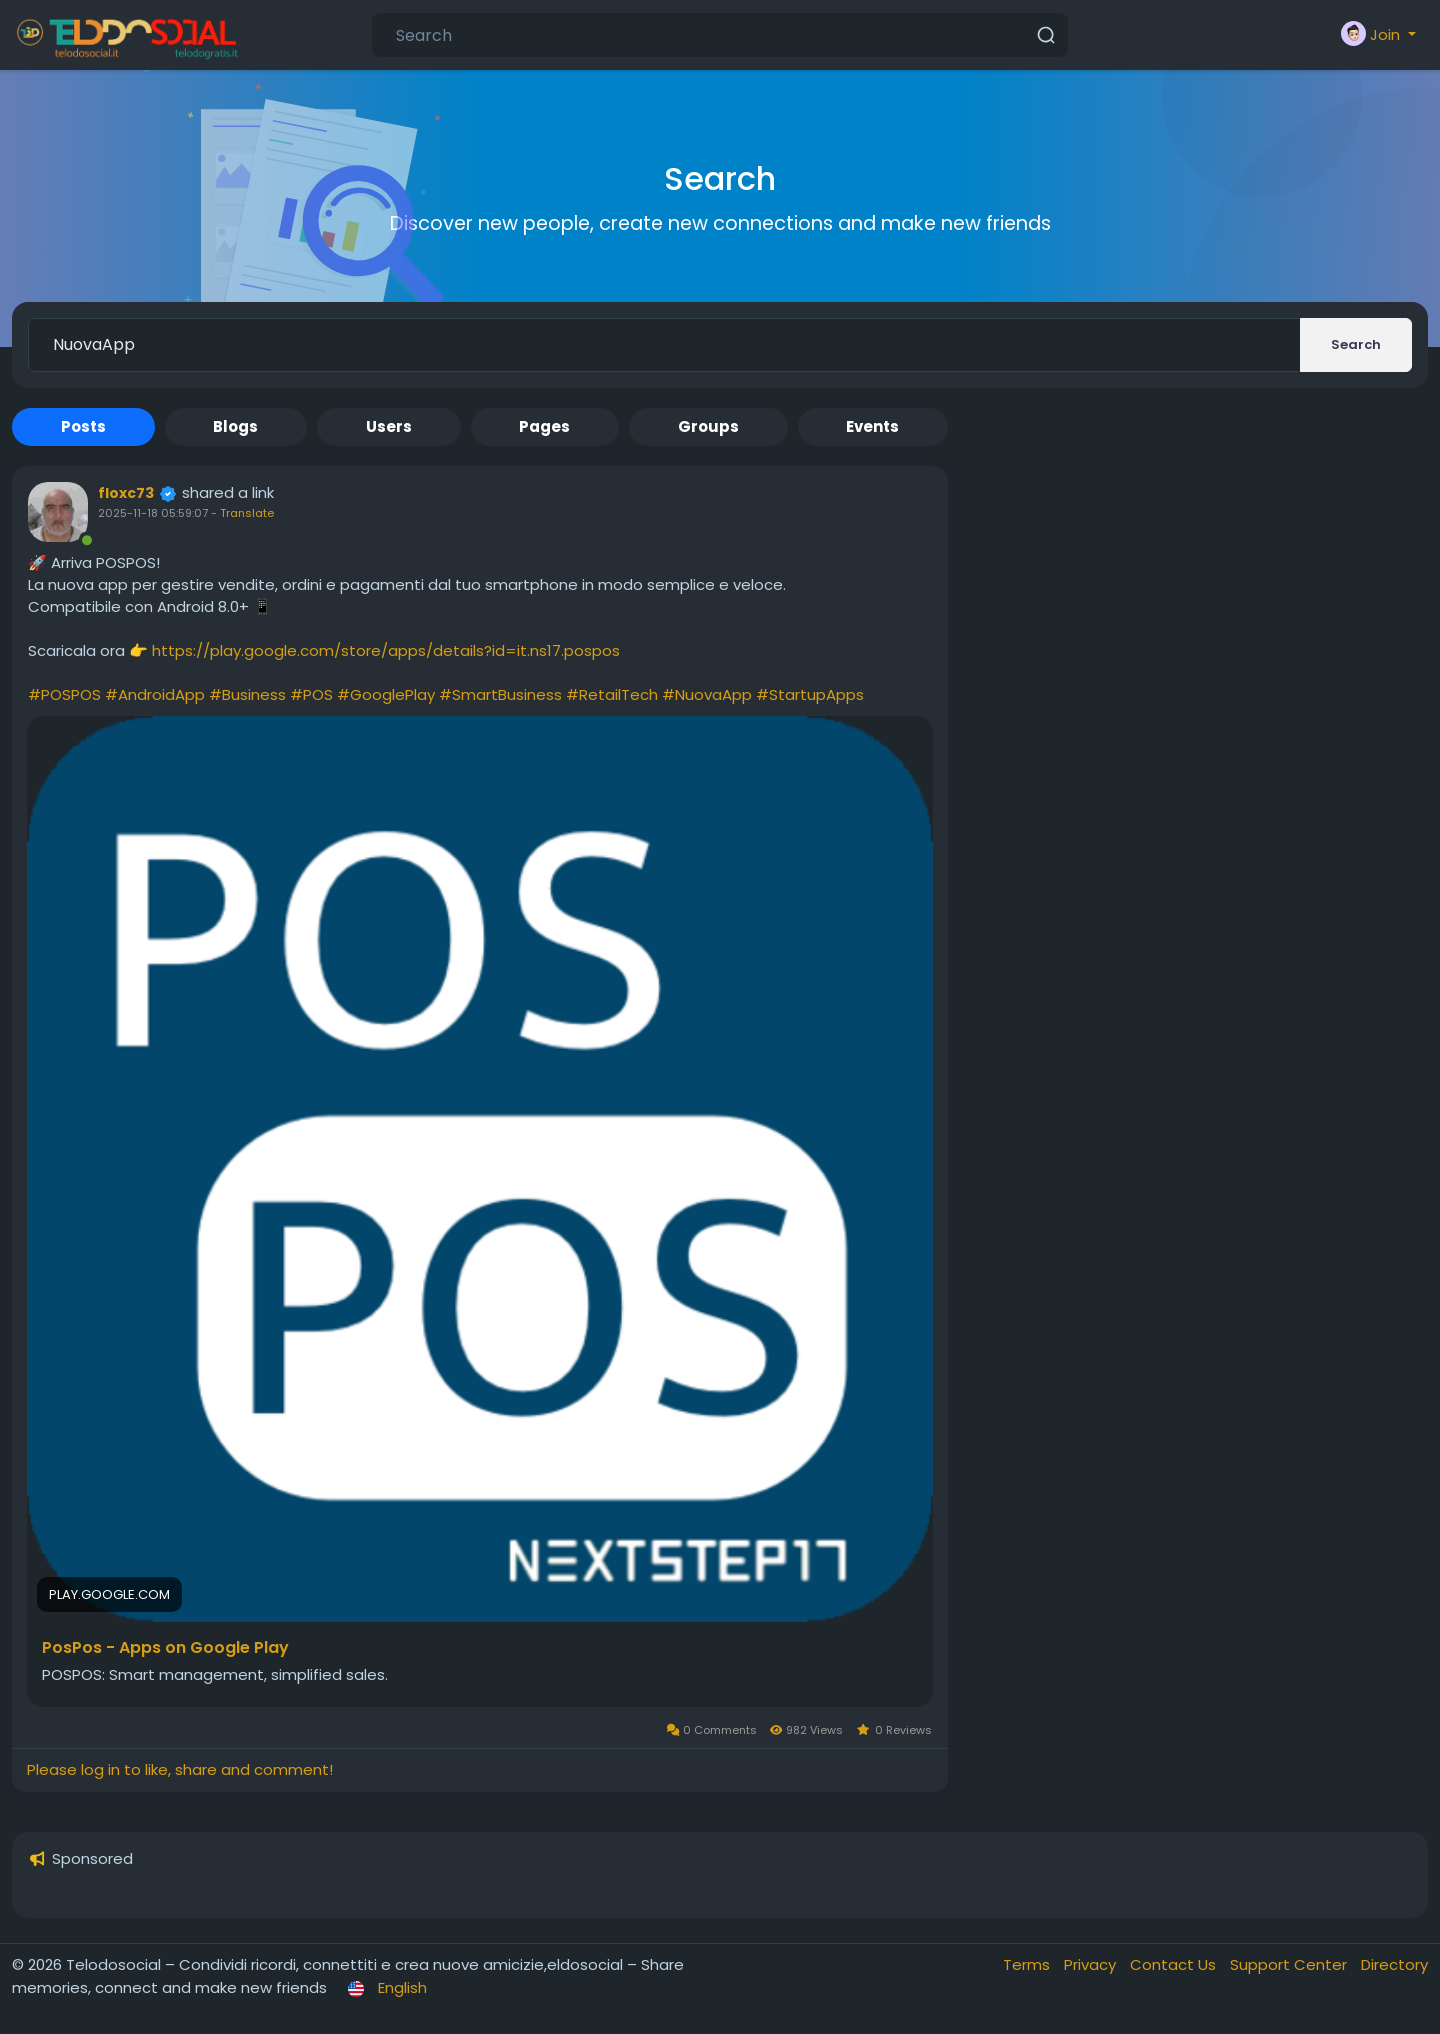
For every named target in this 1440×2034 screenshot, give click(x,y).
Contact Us (1175, 1964)
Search (1356, 344)
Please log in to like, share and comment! (180, 1769)
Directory (1394, 1964)
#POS (311, 694)
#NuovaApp (707, 694)
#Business (247, 694)
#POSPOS (64, 694)
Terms (1028, 1964)
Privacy (1092, 1964)
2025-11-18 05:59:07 (153, 513)
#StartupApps (810, 694)
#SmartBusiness (500, 694)
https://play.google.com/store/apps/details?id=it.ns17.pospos (386, 650)
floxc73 (126, 493)
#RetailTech (612, 694)
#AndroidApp (155, 694)
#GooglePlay (386, 694)
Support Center (1290, 1964)
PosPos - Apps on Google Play (165, 1648)
